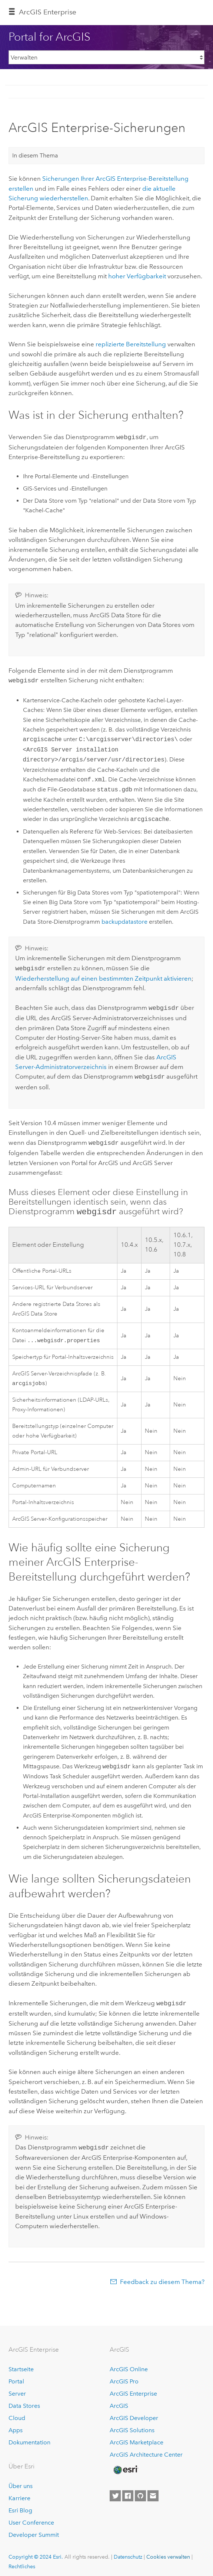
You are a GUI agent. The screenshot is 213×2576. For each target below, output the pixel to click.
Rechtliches (22, 2561)
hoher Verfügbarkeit (137, 276)
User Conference (31, 2517)
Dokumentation (29, 2437)
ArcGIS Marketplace (136, 2437)
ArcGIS (119, 2400)
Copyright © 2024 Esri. (36, 2552)
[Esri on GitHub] (140, 2490)
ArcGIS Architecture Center (146, 2449)
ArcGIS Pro (124, 2376)
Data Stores (24, 2400)
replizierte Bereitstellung (131, 344)
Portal (16, 2376)
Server (17, 2388)
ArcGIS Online (129, 2364)
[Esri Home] (125, 2464)
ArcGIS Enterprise (133, 2388)
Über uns (21, 2480)
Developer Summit (34, 2529)
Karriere (19, 2493)
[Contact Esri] (153, 2490)
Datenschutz (128, 2552)
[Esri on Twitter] (115, 2490)
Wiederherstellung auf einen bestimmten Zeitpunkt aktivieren (103, 976)
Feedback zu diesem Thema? (162, 2276)
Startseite (21, 2364)
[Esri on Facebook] (127, 2490)
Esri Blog (20, 2505)
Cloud (17, 2412)
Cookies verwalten (168, 2552)
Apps (16, 2425)
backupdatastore (124, 920)
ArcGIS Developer (134, 2412)
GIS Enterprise (47, 12)
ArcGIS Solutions (132, 2425)
